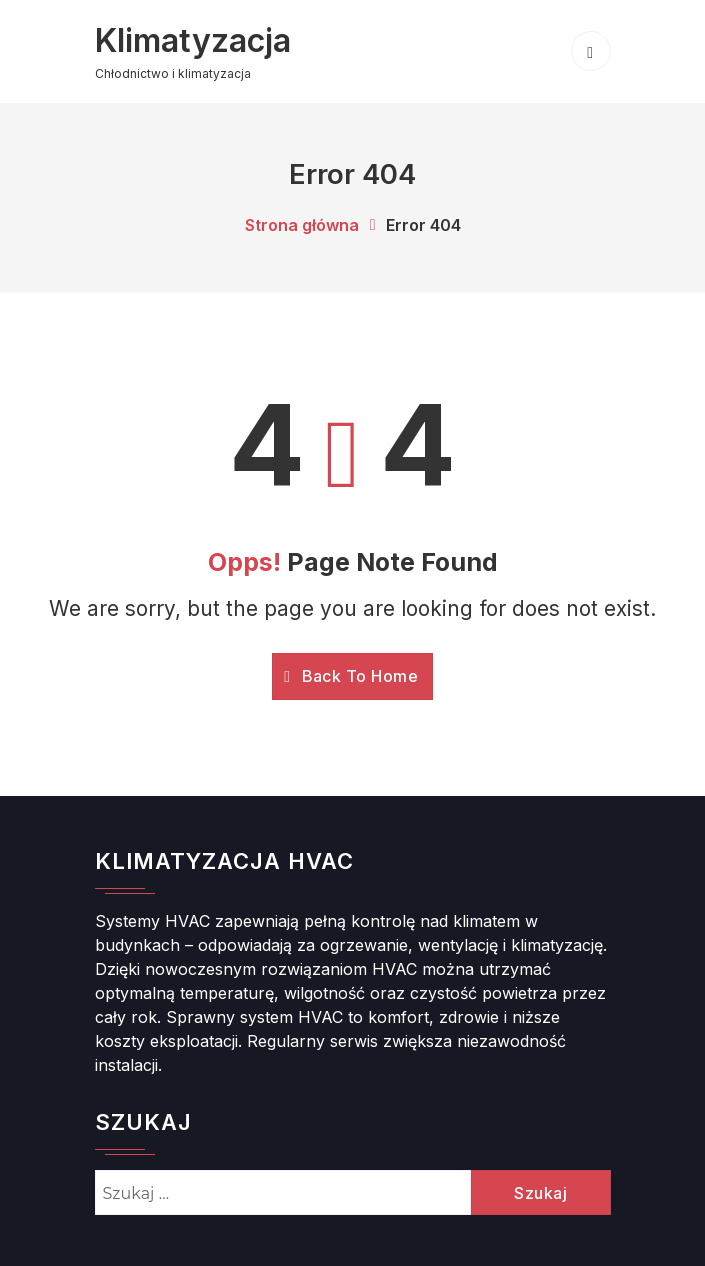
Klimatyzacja (194, 40)
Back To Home (351, 675)
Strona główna (302, 225)
